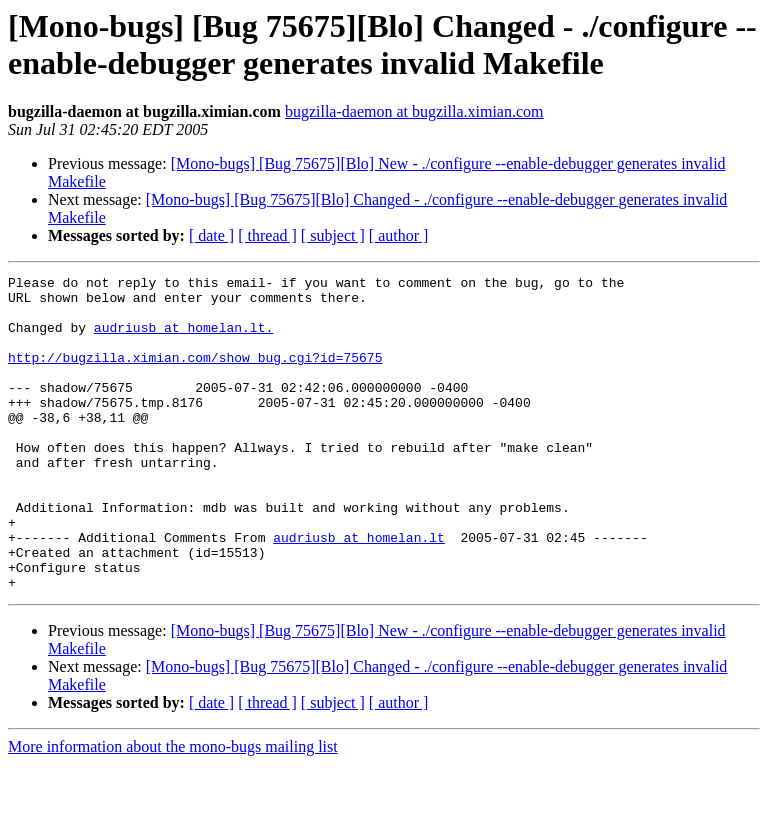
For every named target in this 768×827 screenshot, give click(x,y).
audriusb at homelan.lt (359, 591)
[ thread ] (267, 235)
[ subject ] (333, 235)
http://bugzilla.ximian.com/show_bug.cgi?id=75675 (195, 375)
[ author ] (399, 235)
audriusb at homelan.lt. (183, 339)
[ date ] (211, 235)
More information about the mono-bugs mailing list (173, 809)
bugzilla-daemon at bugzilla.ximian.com (414, 111)
